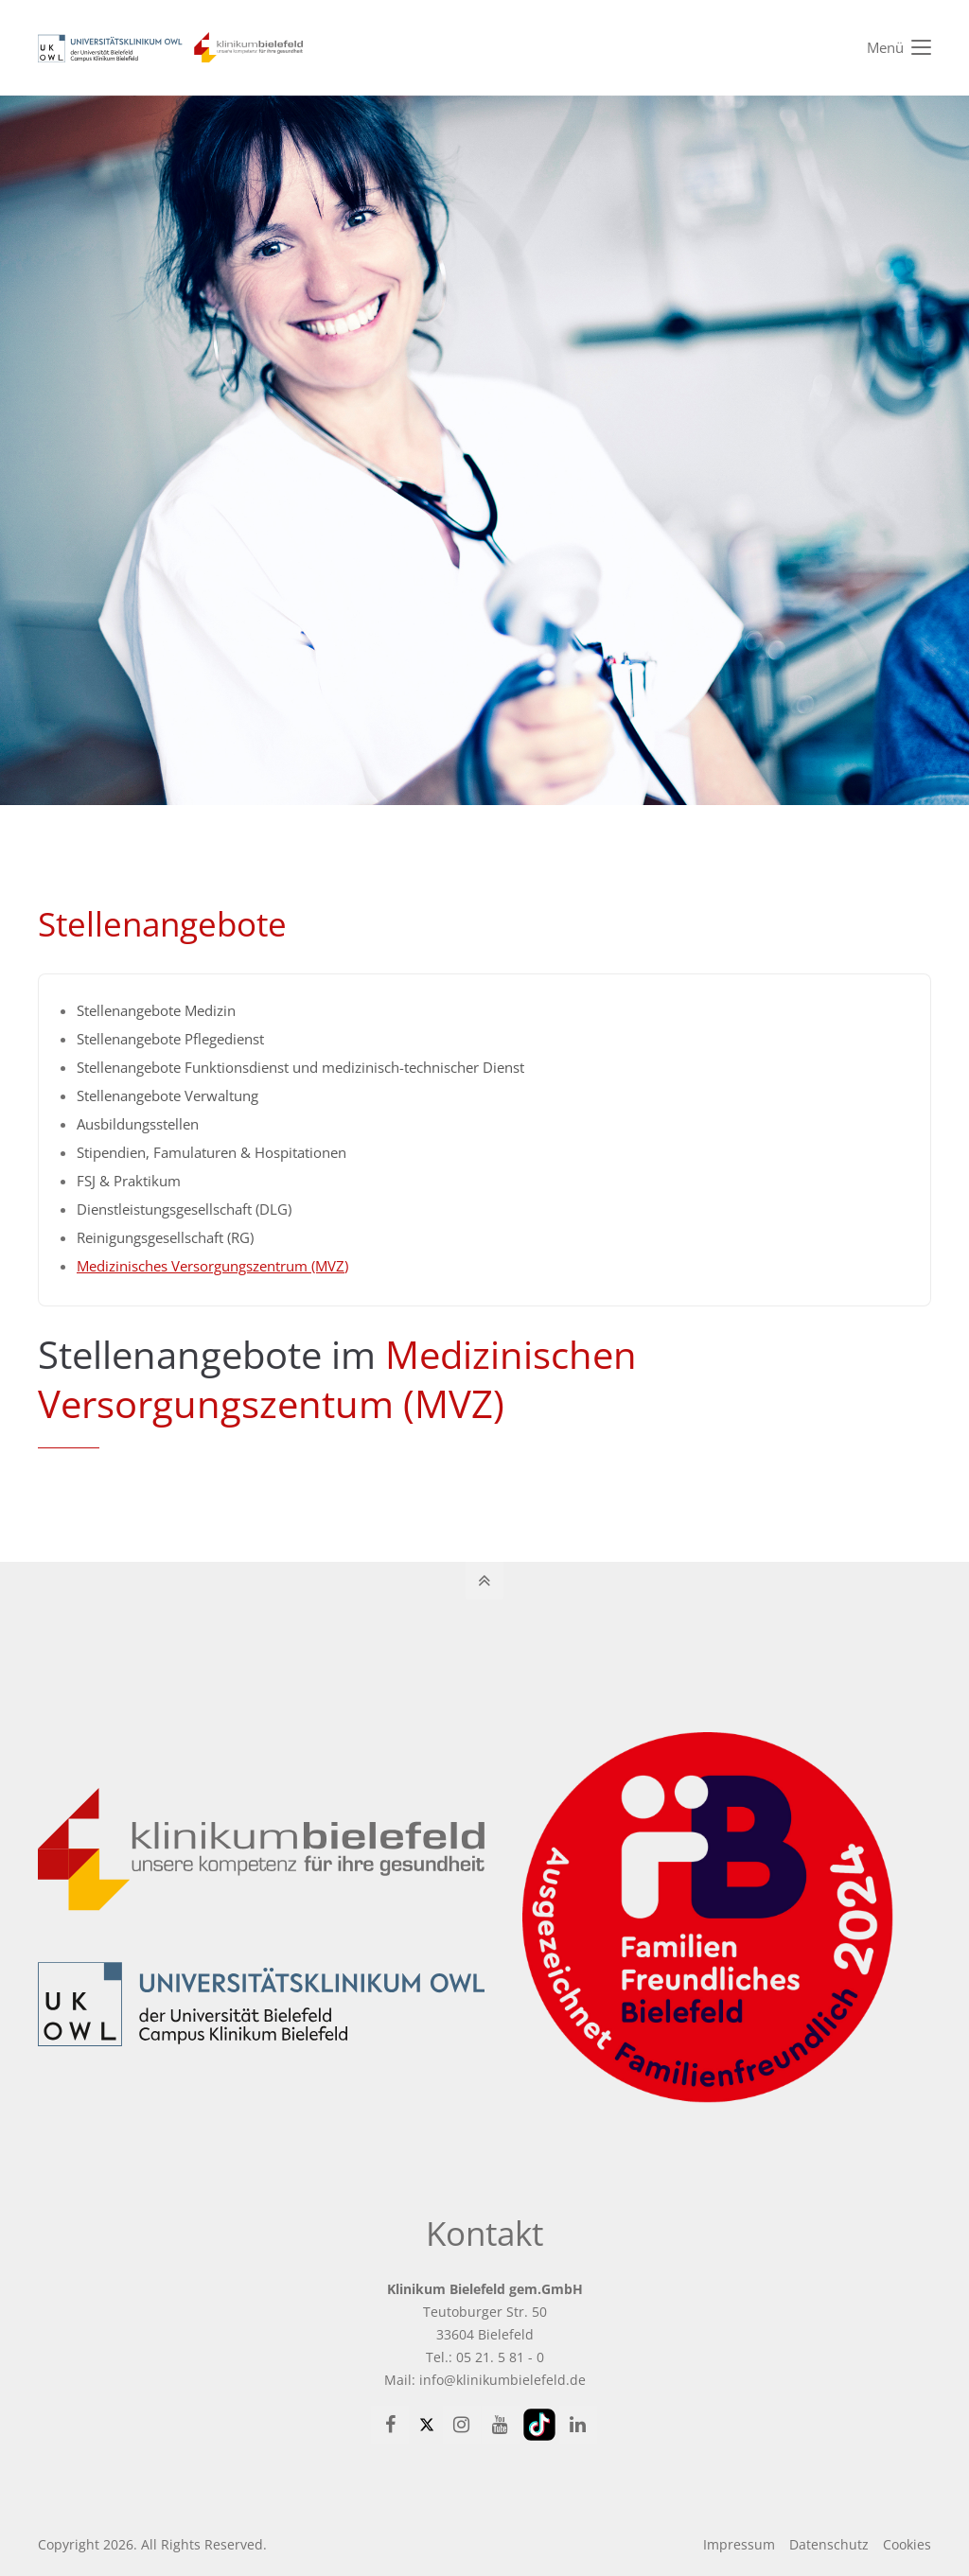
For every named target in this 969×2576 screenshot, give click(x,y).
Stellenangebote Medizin (156, 1010)
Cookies (907, 2544)
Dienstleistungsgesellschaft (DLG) (184, 1209)
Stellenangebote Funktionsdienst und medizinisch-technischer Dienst (300, 1067)
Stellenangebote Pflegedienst (170, 1038)
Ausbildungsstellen (138, 1123)
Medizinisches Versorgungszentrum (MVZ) (212, 1265)
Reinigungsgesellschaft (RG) (165, 1237)
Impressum (739, 2544)
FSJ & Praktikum (129, 1180)
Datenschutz (829, 2544)
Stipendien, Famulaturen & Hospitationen (211, 1152)
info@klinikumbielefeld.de (502, 2380)
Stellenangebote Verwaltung (167, 1095)
